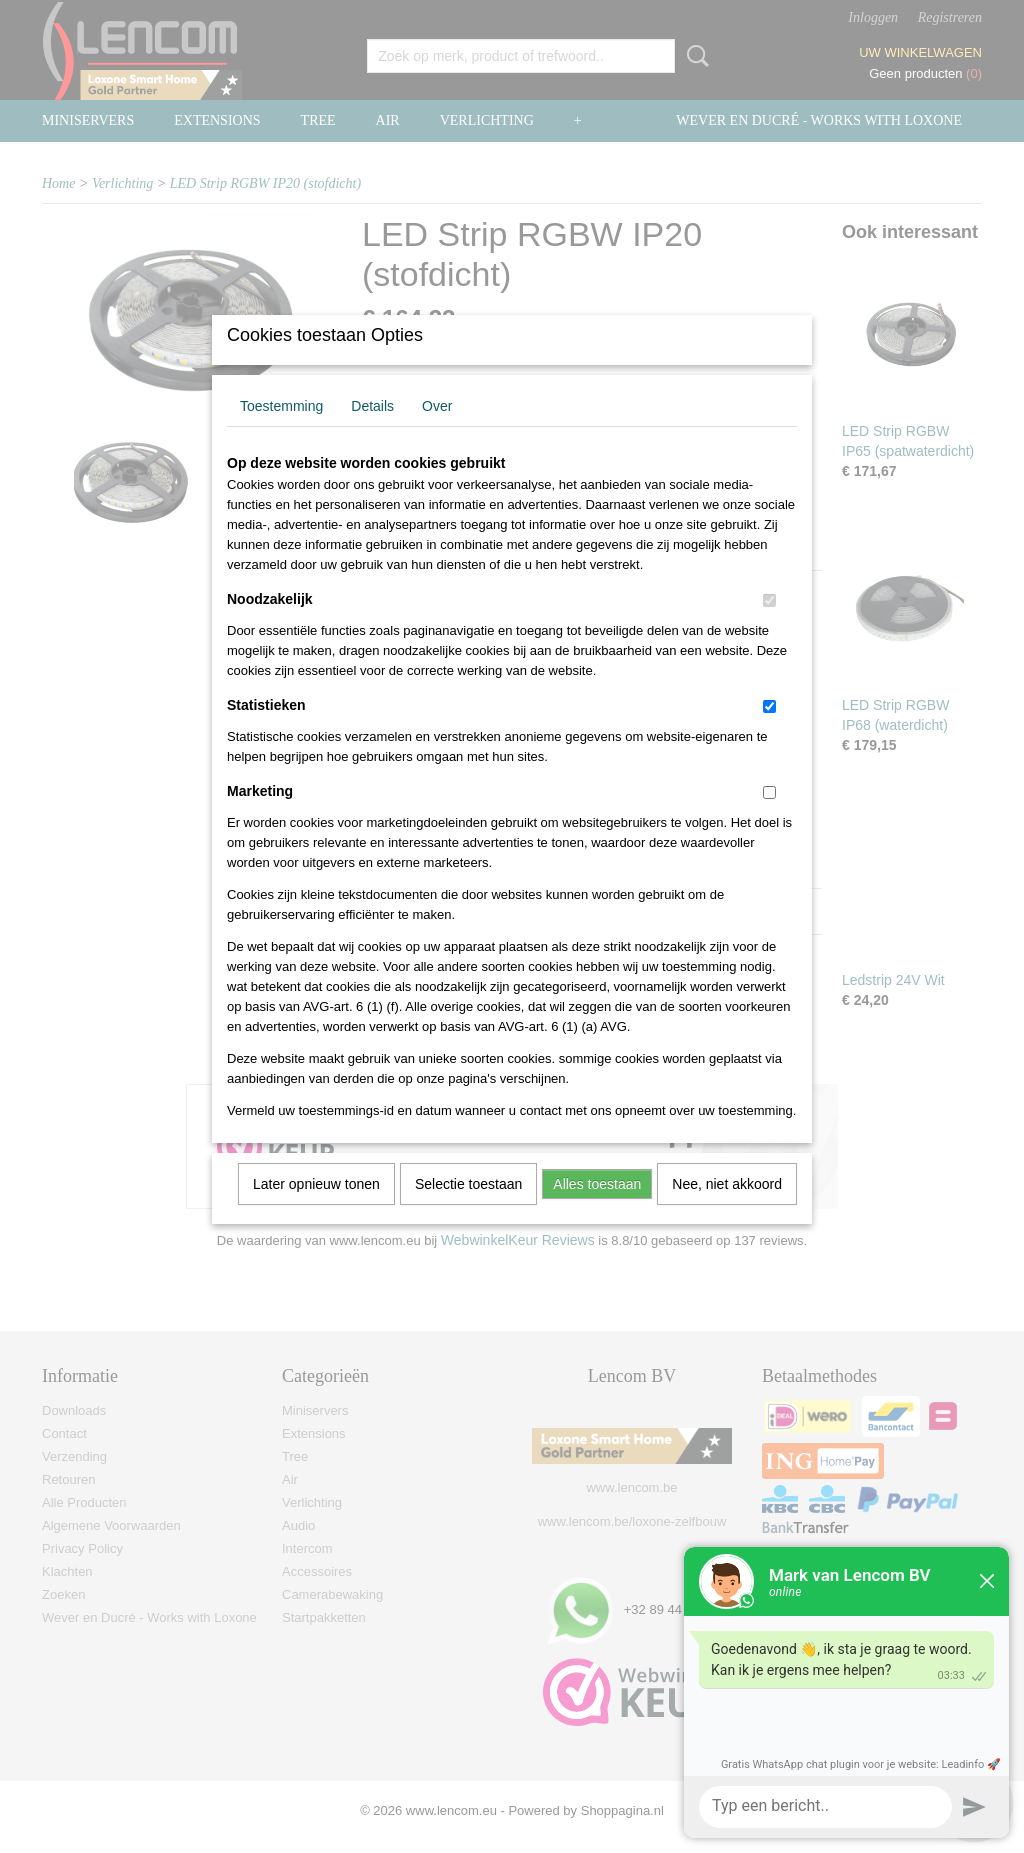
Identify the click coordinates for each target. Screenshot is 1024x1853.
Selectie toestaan (468, 1210)
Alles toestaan (597, 1210)
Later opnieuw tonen (316, 1210)
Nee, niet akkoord (727, 1210)
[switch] (769, 626)
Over (437, 432)
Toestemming (281, 432)
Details (372, 432)
